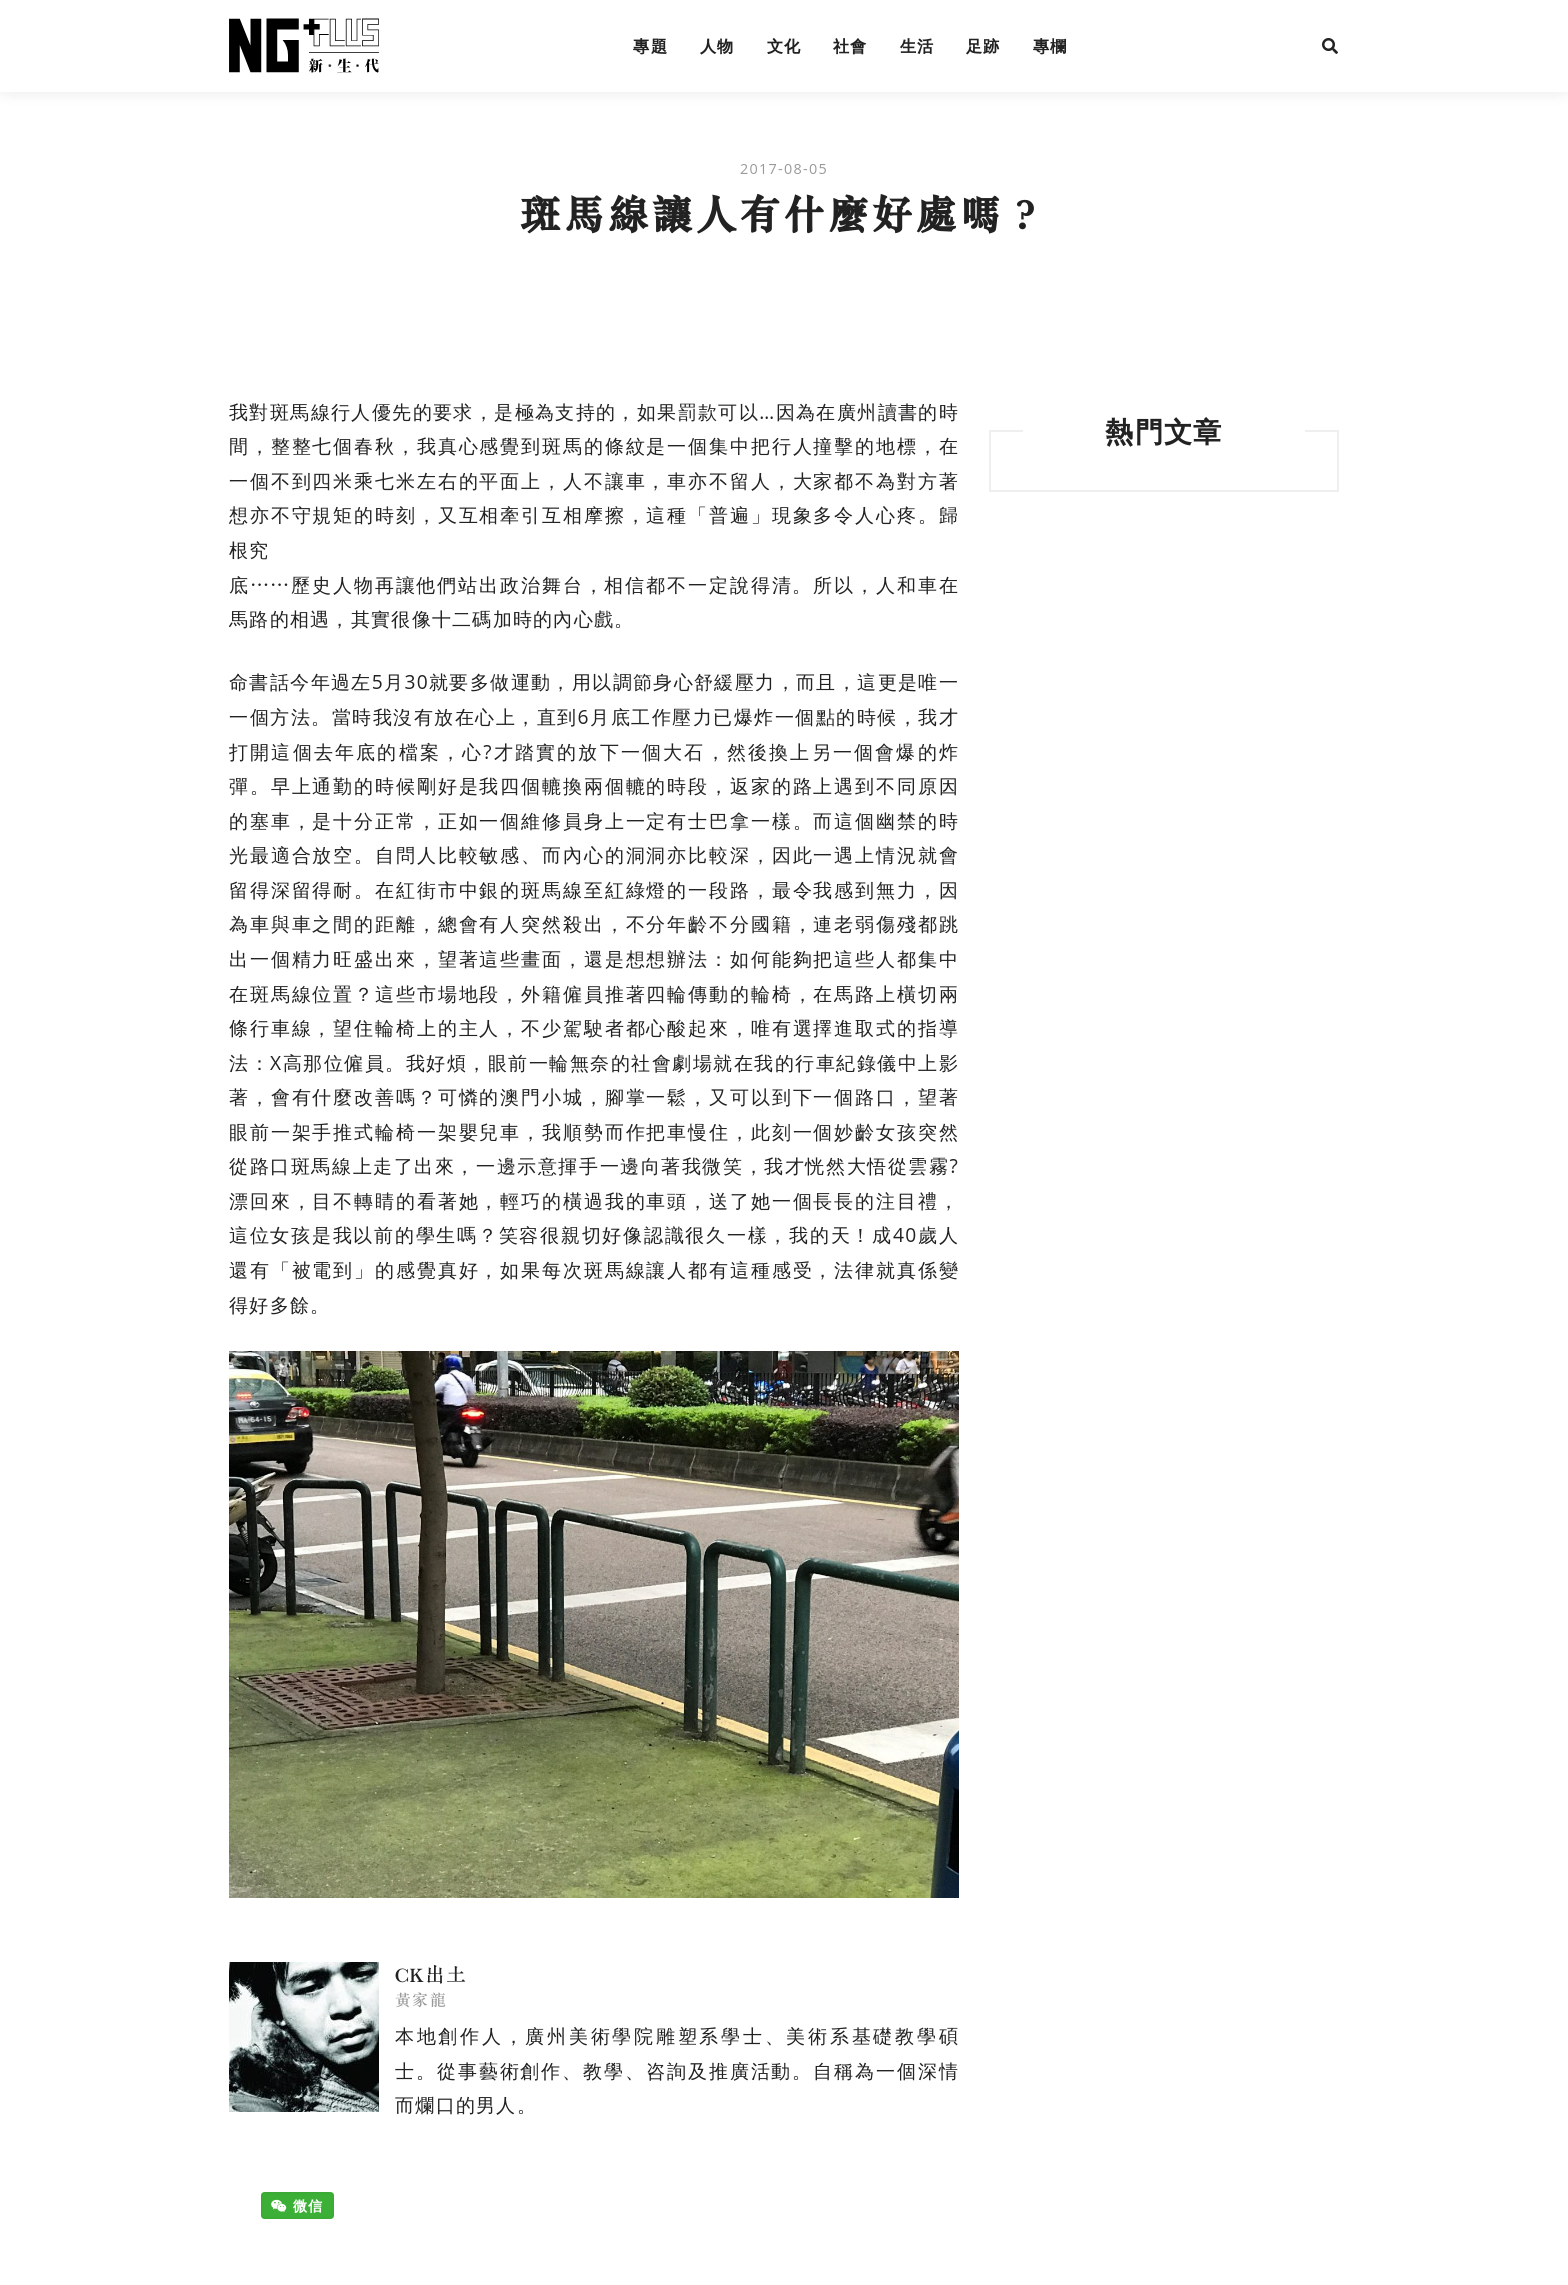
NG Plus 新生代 (304, 46)
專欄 (1050, 46)
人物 (717, 46)
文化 (784, 46)
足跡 (983, 46)
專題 (650, 46)
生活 (917, 46)
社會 (850, 46)
